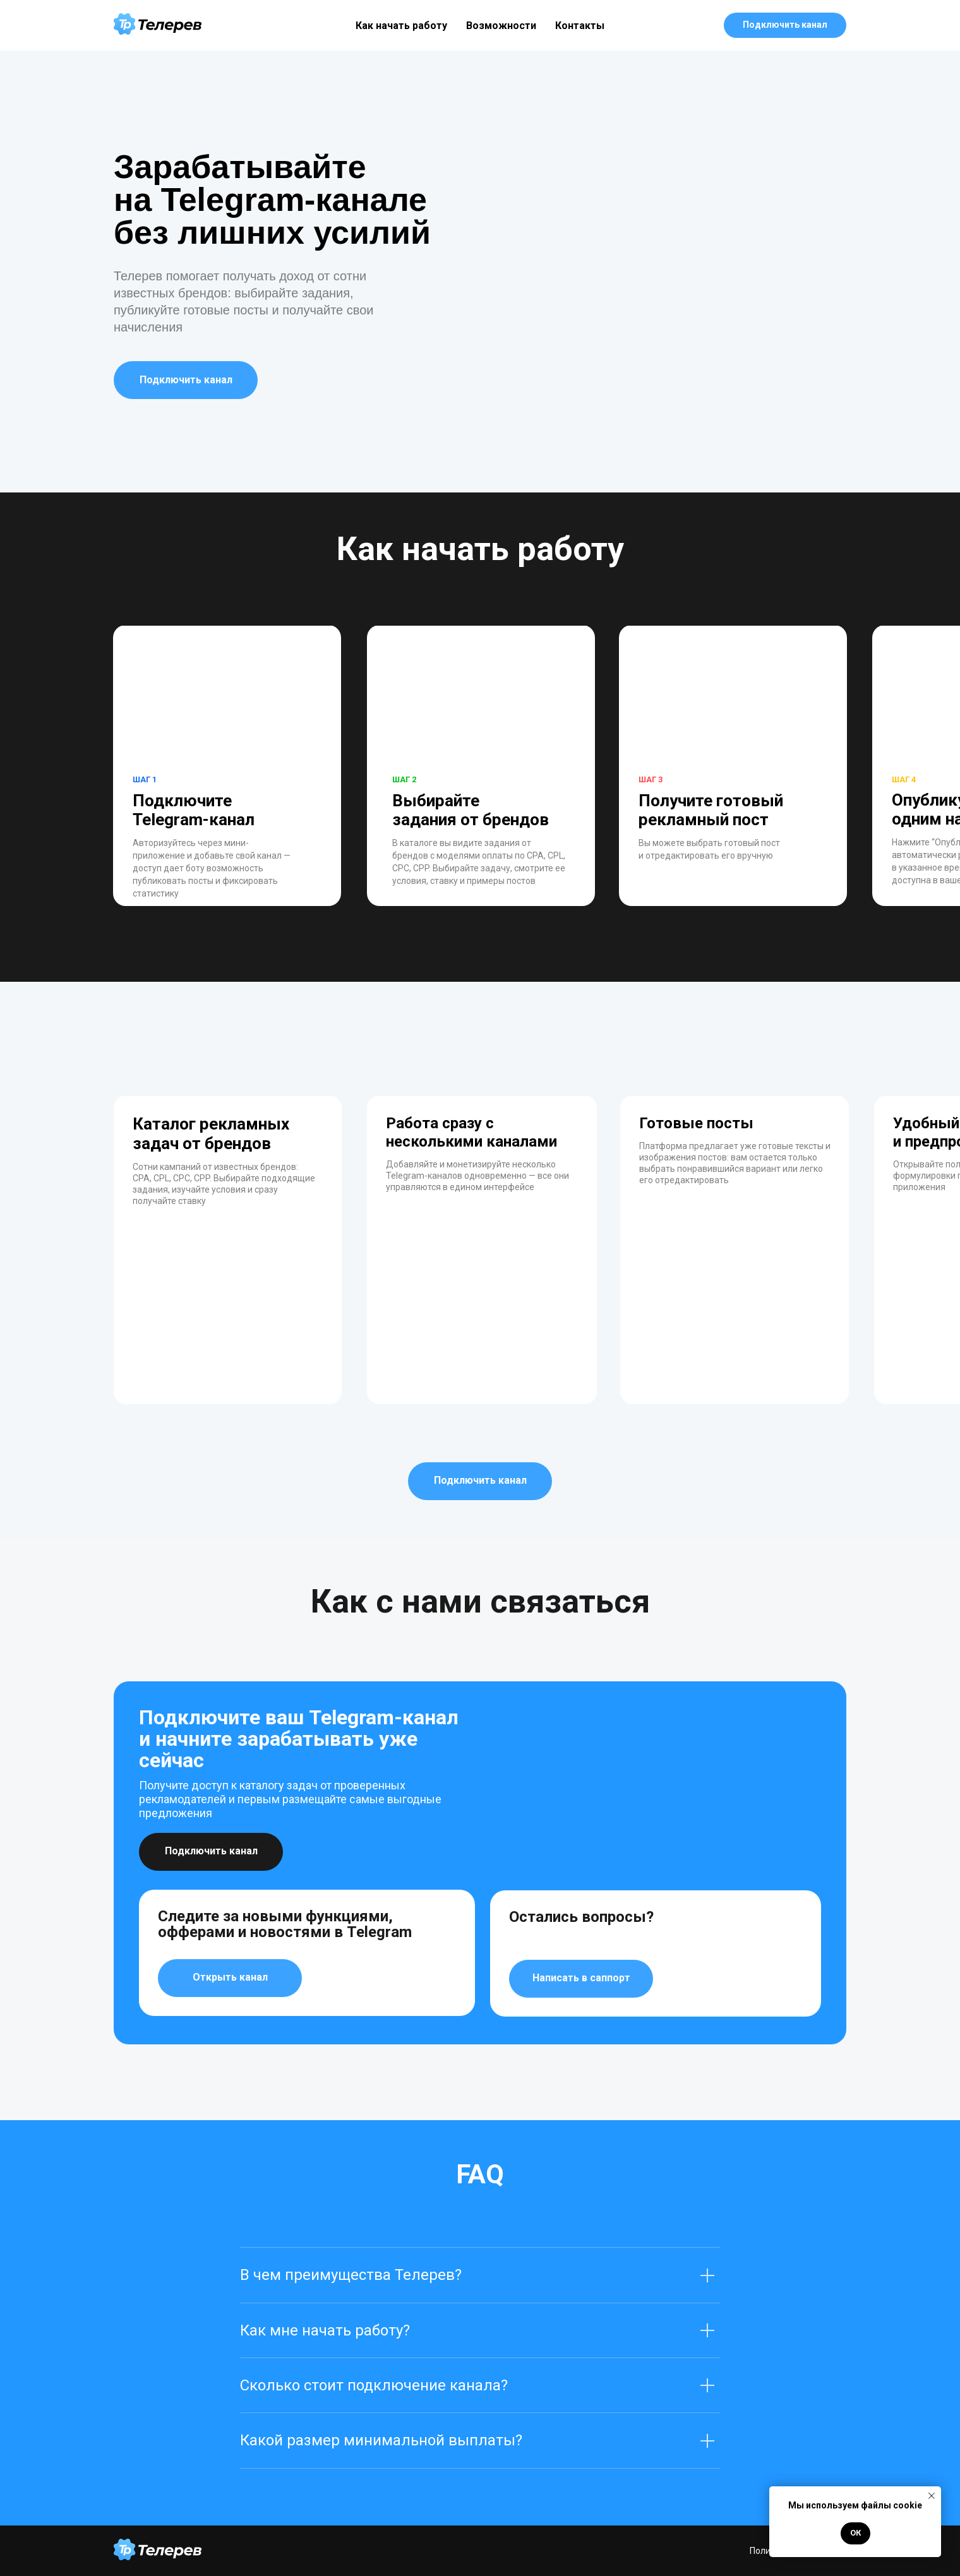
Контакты (579, 26)
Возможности (501, 26)
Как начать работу (401, 26)
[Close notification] (931, 2496)
